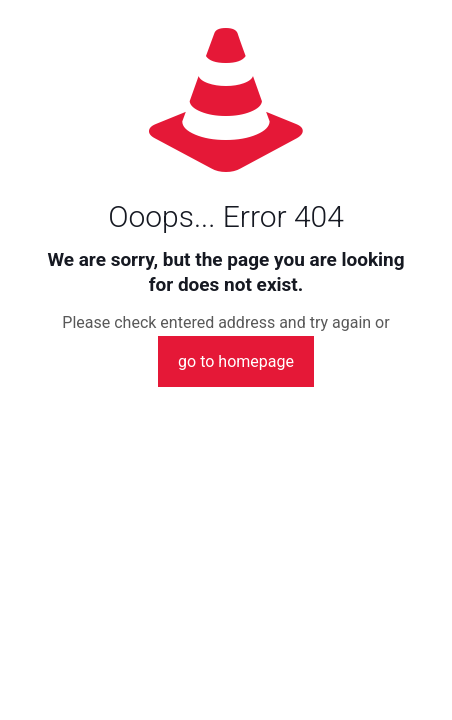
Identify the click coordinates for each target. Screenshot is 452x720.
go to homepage (236, 361)
